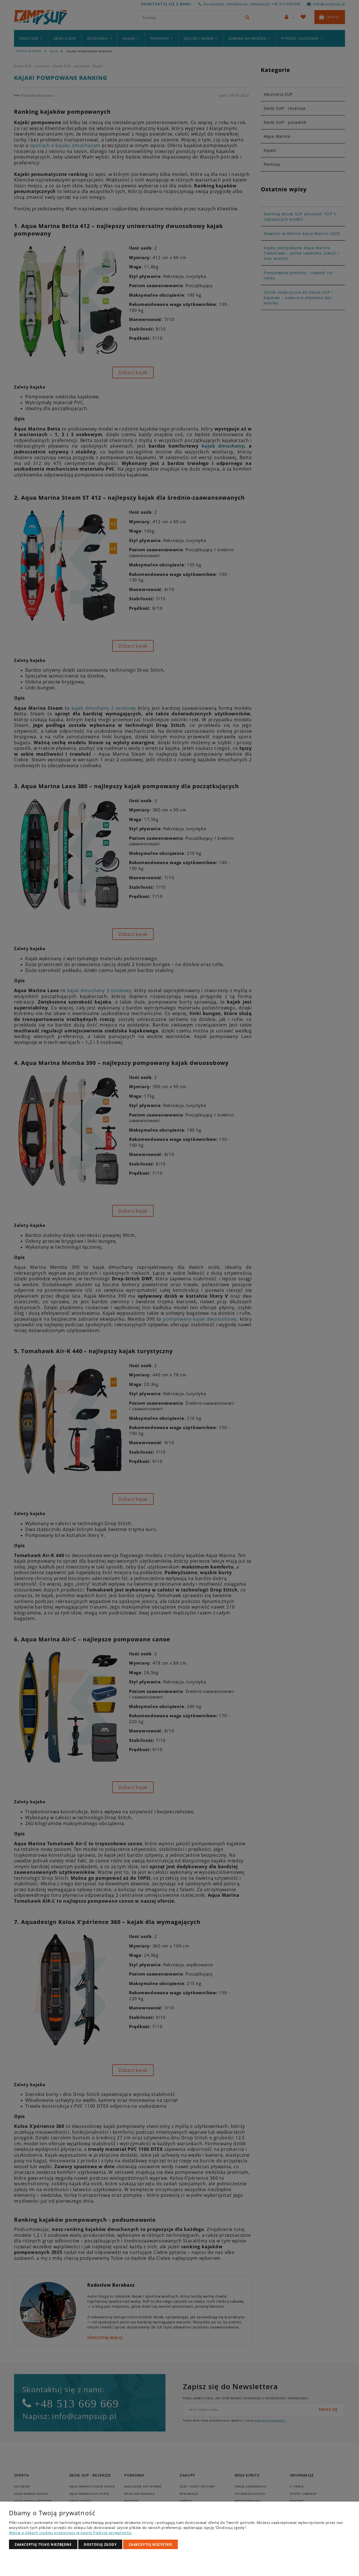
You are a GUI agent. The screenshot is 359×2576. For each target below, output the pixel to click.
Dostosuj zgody (100, 2544)
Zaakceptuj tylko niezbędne (43, 2544)
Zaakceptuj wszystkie (150, 2544)
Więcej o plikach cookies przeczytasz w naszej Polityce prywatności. (70, 2532)
